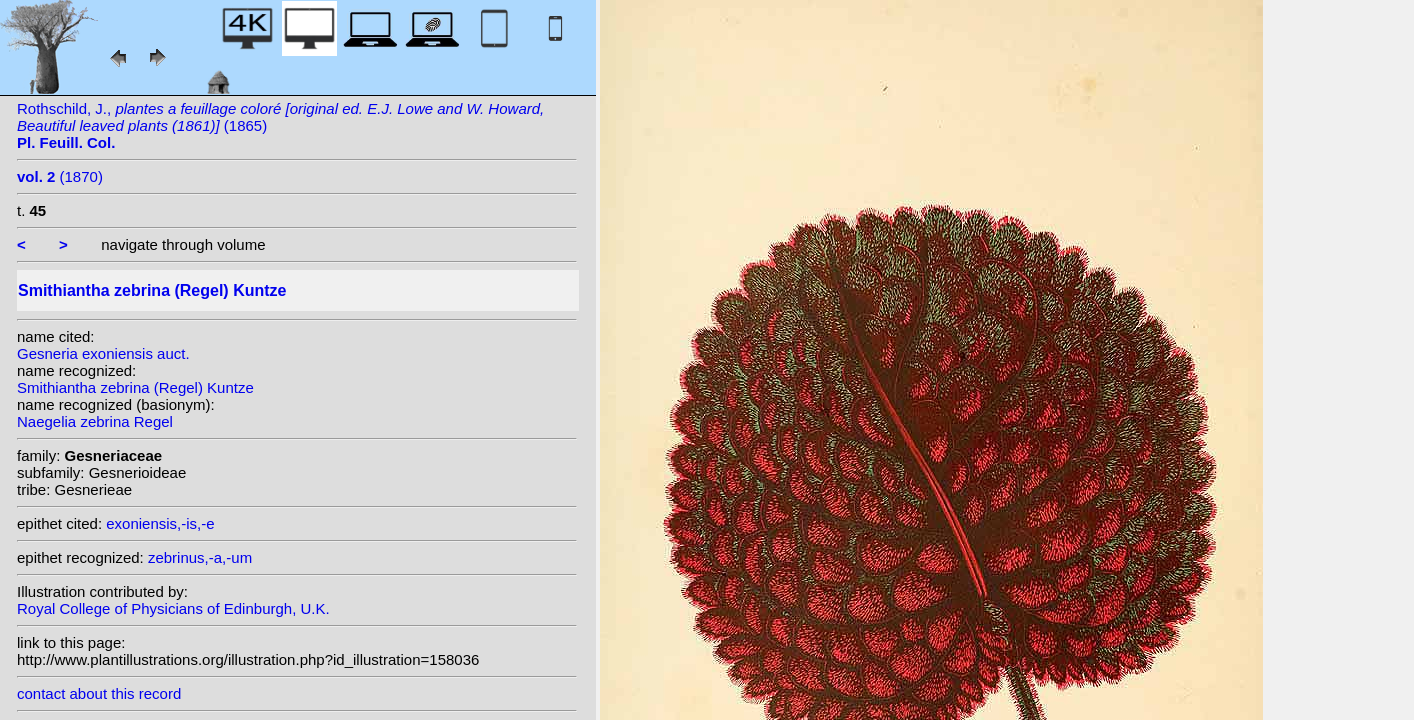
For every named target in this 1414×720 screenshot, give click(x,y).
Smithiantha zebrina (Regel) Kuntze (135, 387)
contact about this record (99, 693)
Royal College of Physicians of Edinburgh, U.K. (173, 608)
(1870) (60, 176)
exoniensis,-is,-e (160, 523)
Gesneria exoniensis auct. (103, 353)
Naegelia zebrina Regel (95, 421)
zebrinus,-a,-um (200, 557)
